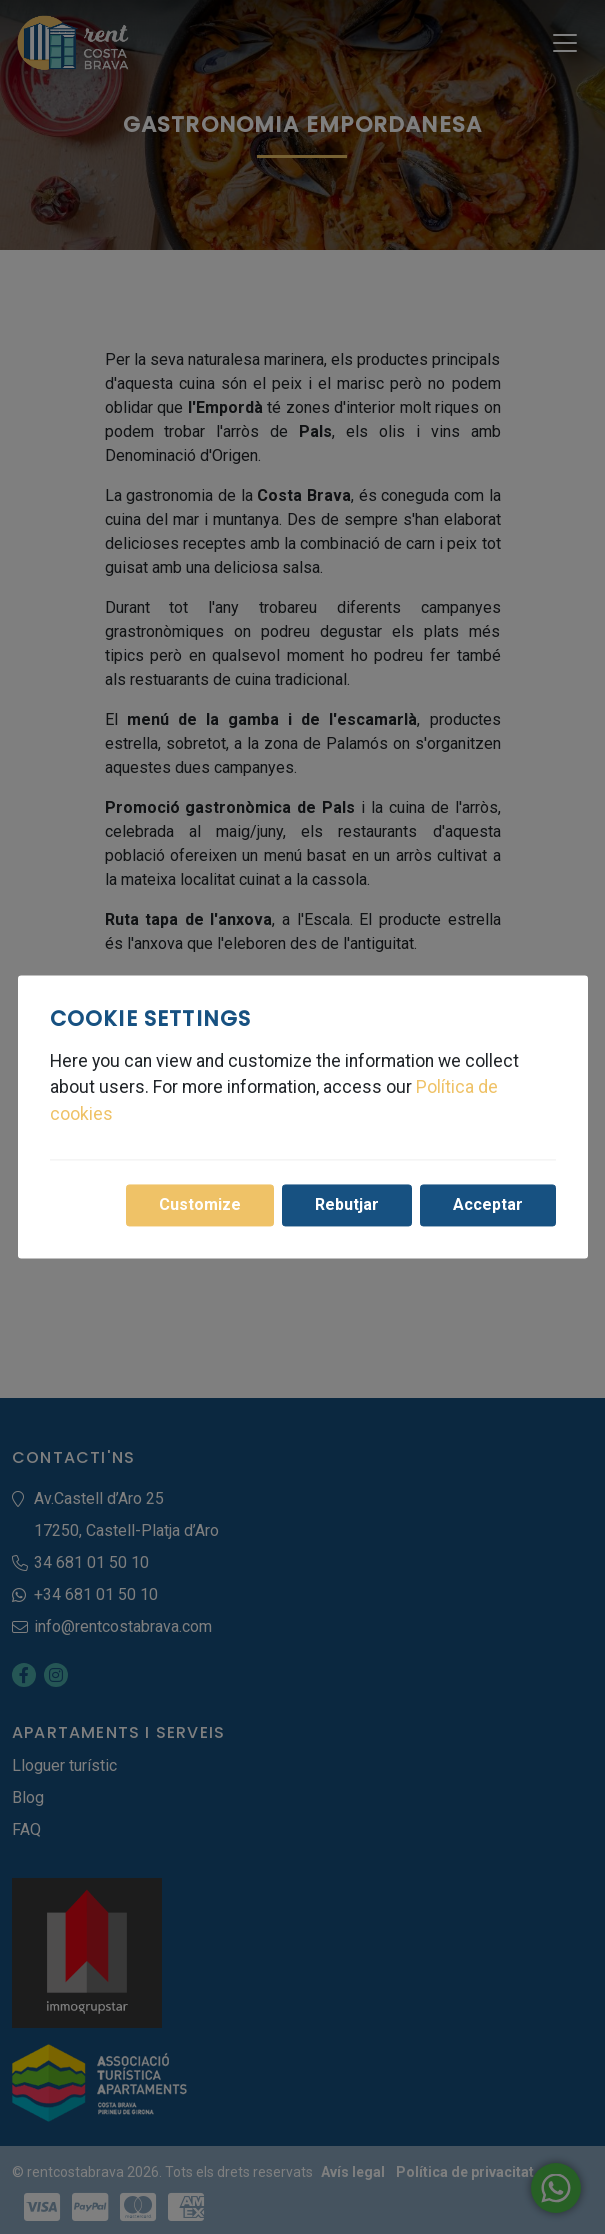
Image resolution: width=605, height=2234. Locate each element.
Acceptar (488, 1205)
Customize (200, 1205)
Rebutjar (347, 1205)
